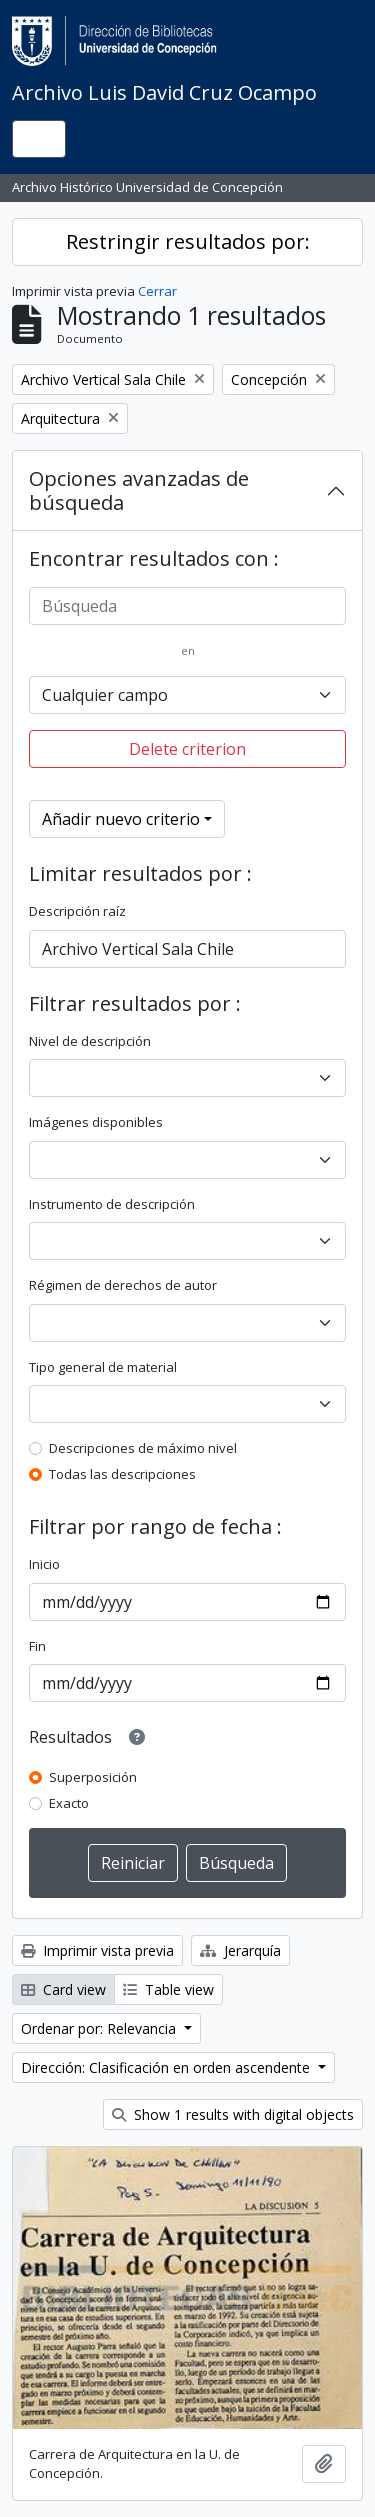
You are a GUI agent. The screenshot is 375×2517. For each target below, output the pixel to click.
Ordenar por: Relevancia (100, 2028)
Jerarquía (240, 1950)
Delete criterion (187, 749)
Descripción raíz (77, 911)
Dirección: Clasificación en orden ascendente (167, 2067)
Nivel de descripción (90, 1041)
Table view (168, 1989)
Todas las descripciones (122, 1474)
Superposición (93, 1777)
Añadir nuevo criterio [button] (121, 819)
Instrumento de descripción (112, 1204)
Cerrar (157, 291)
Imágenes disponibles (96, 1122)
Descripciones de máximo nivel (143, 1448)
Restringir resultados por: (188, 241)
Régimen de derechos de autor (123, 1285)
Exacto (69, 1803)
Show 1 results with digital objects (233, 2114)
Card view (63, 1989)
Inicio (44, 1564)
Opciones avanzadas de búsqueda (139, 490)
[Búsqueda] (187, 606)
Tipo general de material (103, 1367)
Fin (37, 1646)
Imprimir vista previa (97, 1950)
